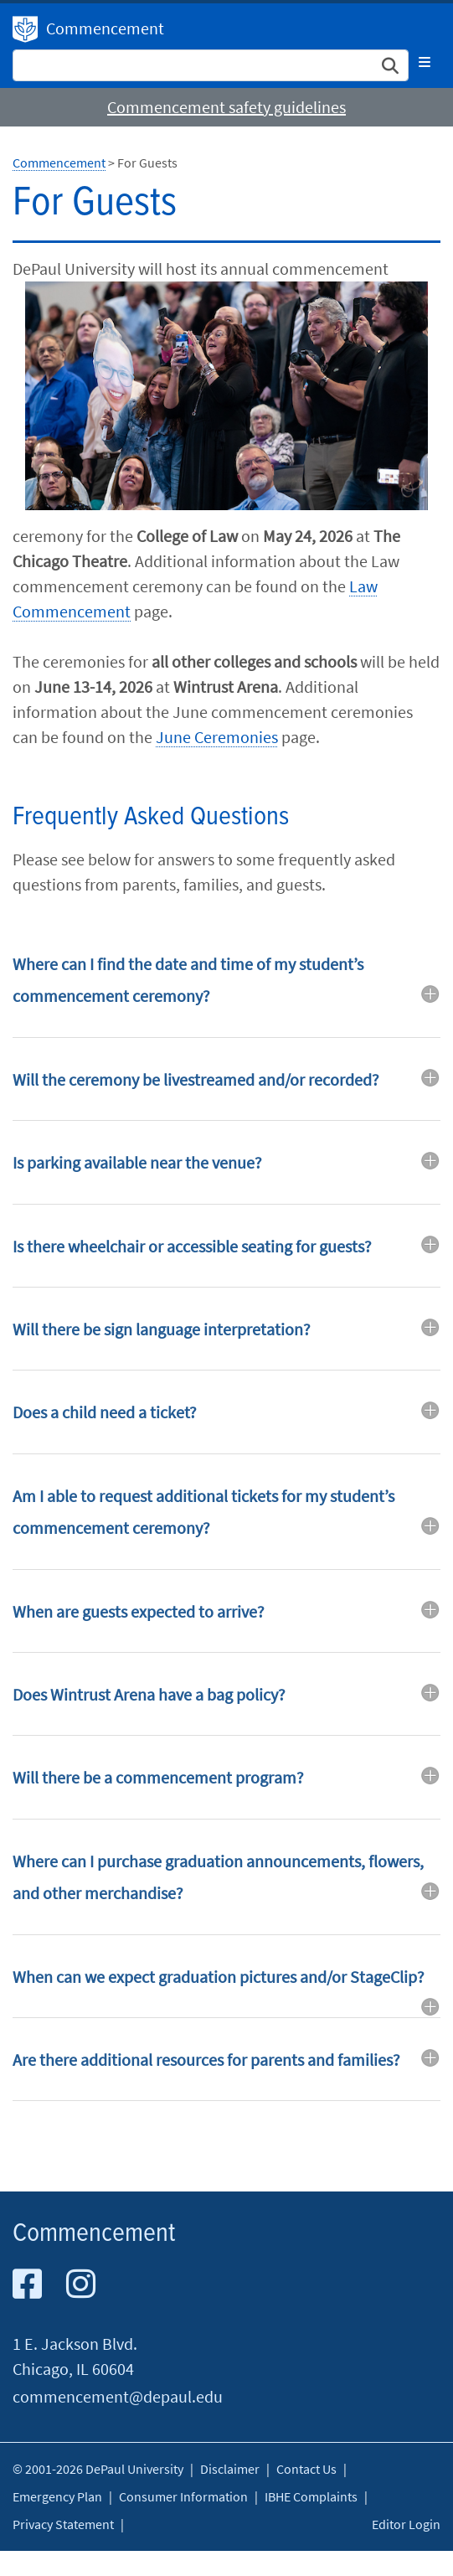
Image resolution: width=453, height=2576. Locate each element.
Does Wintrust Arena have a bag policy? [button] (149, 1694)
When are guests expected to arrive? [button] (139, 1611)
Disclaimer (230, 2468)
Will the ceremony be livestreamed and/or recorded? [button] (196, 1079)
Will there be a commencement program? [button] (158, 1777)
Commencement (105, 28)
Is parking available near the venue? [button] (137, 1162)
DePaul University (25, 29)
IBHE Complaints (311, 2496)
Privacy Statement (63, 2524)
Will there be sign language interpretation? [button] (162, 1329)
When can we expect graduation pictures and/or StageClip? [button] (219, 1976)
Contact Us (306, 2468)
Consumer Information (183, 2496)
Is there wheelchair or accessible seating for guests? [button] (192, 1246)
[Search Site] (211, 65)
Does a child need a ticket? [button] (105, 1412)
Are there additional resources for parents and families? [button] (206, 2059)
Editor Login (406, 2524)
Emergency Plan (57, 2496)
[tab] (226, 992)
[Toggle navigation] (424, 62)
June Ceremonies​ (217, 736)
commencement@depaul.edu (118, 2396)
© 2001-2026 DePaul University (98, 2468)
